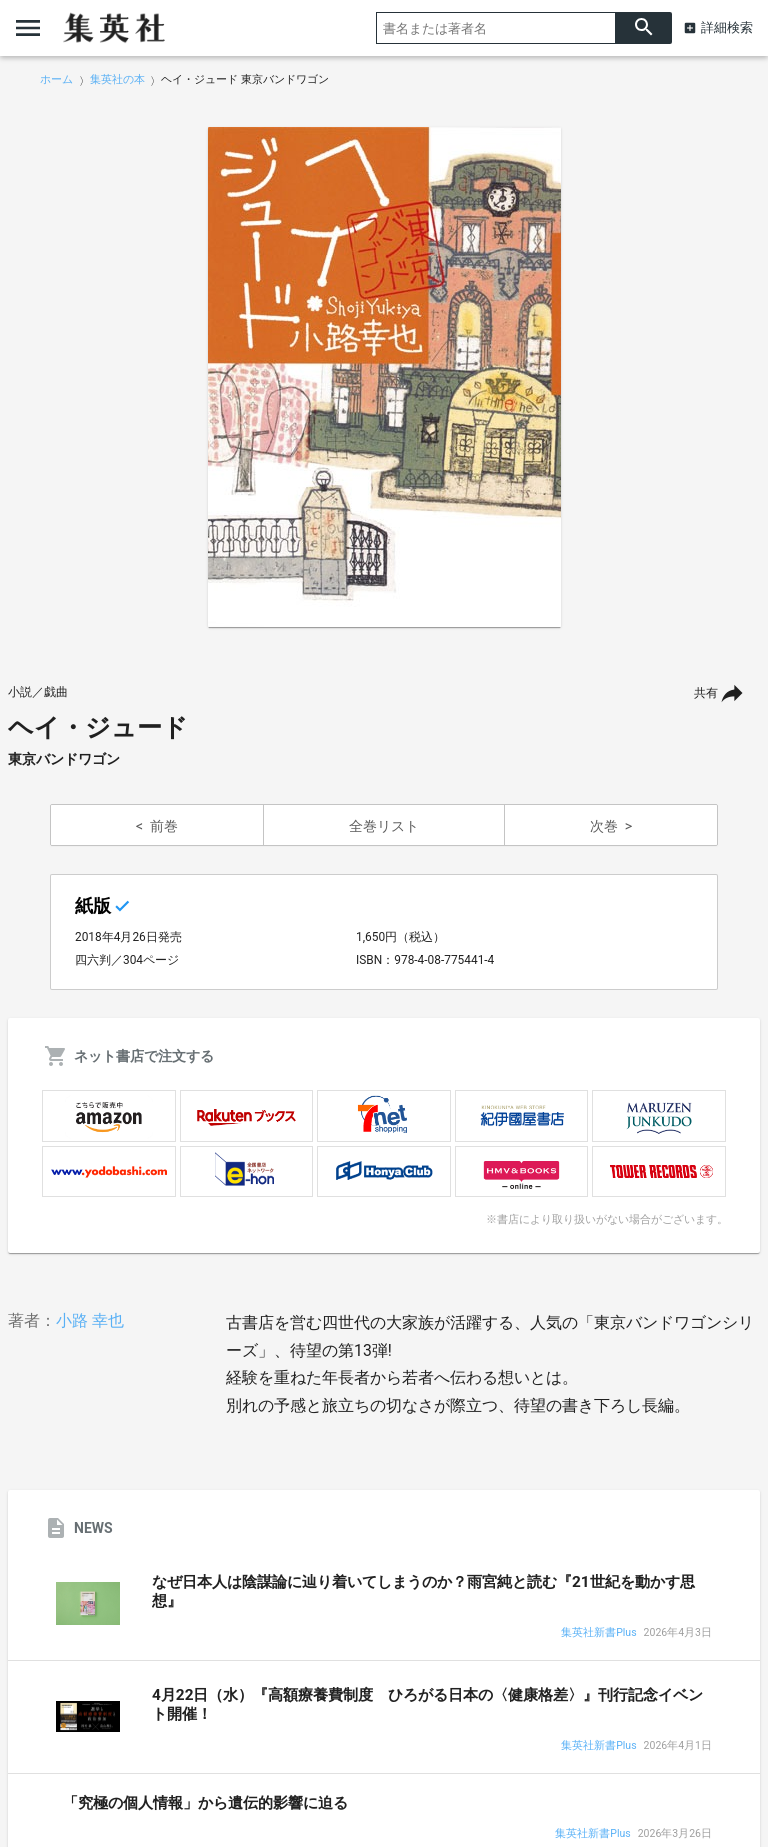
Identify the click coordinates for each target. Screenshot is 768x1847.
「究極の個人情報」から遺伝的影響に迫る (205, 1803)
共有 (706, 693)
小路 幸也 (90, 1320)
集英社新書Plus (598, 1633)
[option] (384, 377)
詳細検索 (727, 27)
